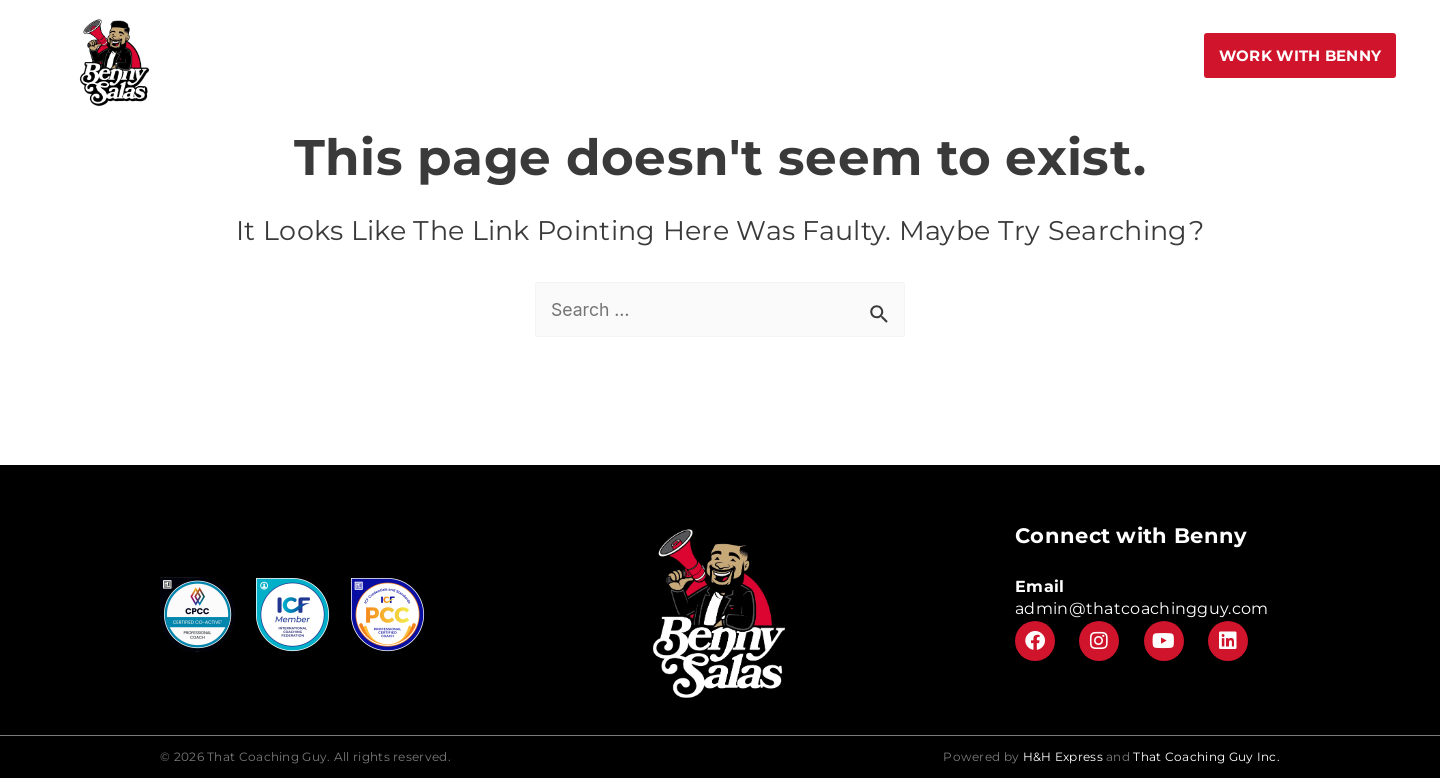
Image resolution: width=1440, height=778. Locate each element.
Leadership (1030, 54)
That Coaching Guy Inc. (1206, 756)
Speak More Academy (618, 54)
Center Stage (787, 54)
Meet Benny (913, 54)
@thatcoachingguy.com (1169, 608)
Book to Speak (442, 54)
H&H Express (1063, 756)
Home (336, 54)
